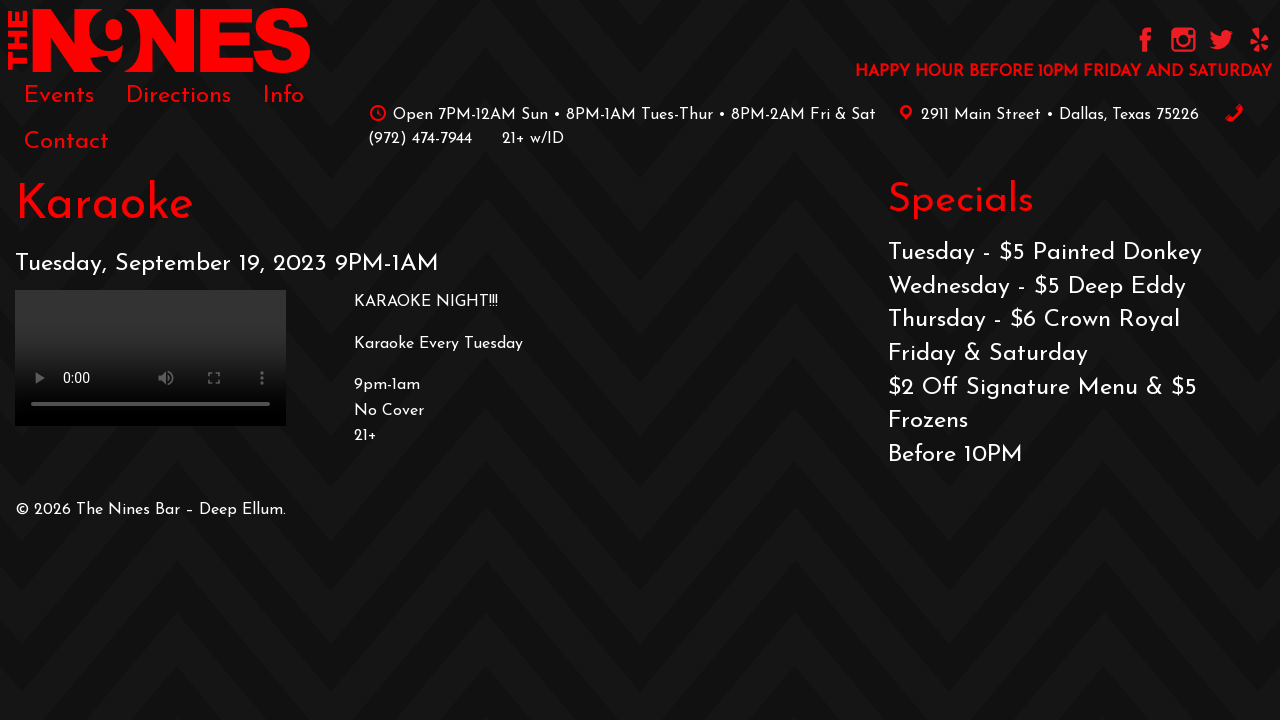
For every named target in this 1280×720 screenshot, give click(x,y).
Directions (178, 96)
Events (59, 96)
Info (283, 96)
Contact (66, 142)
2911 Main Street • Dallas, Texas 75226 (1045, 115)
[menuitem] (59, 96)
